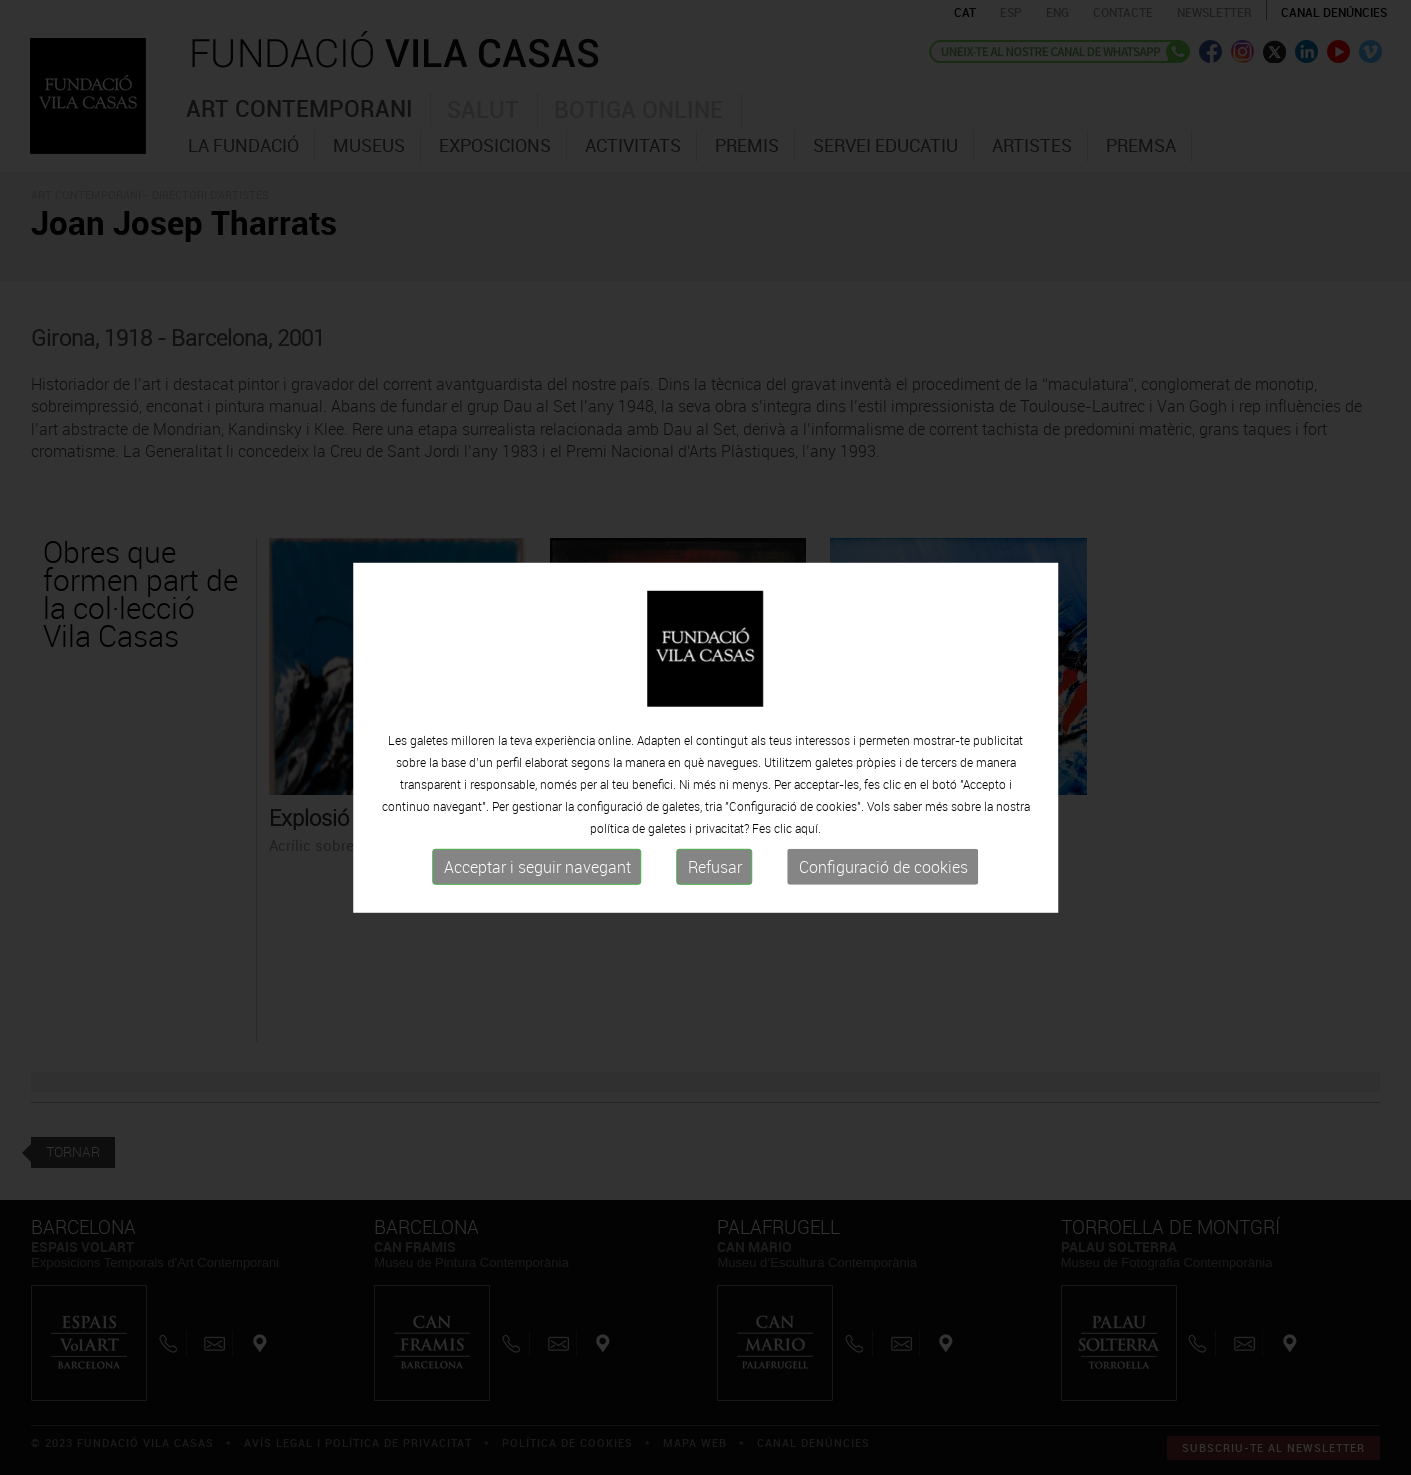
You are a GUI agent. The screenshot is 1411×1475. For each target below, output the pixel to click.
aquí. (808, 838)
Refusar (715, 877)
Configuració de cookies (883, 877)
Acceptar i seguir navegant (537, 877)
